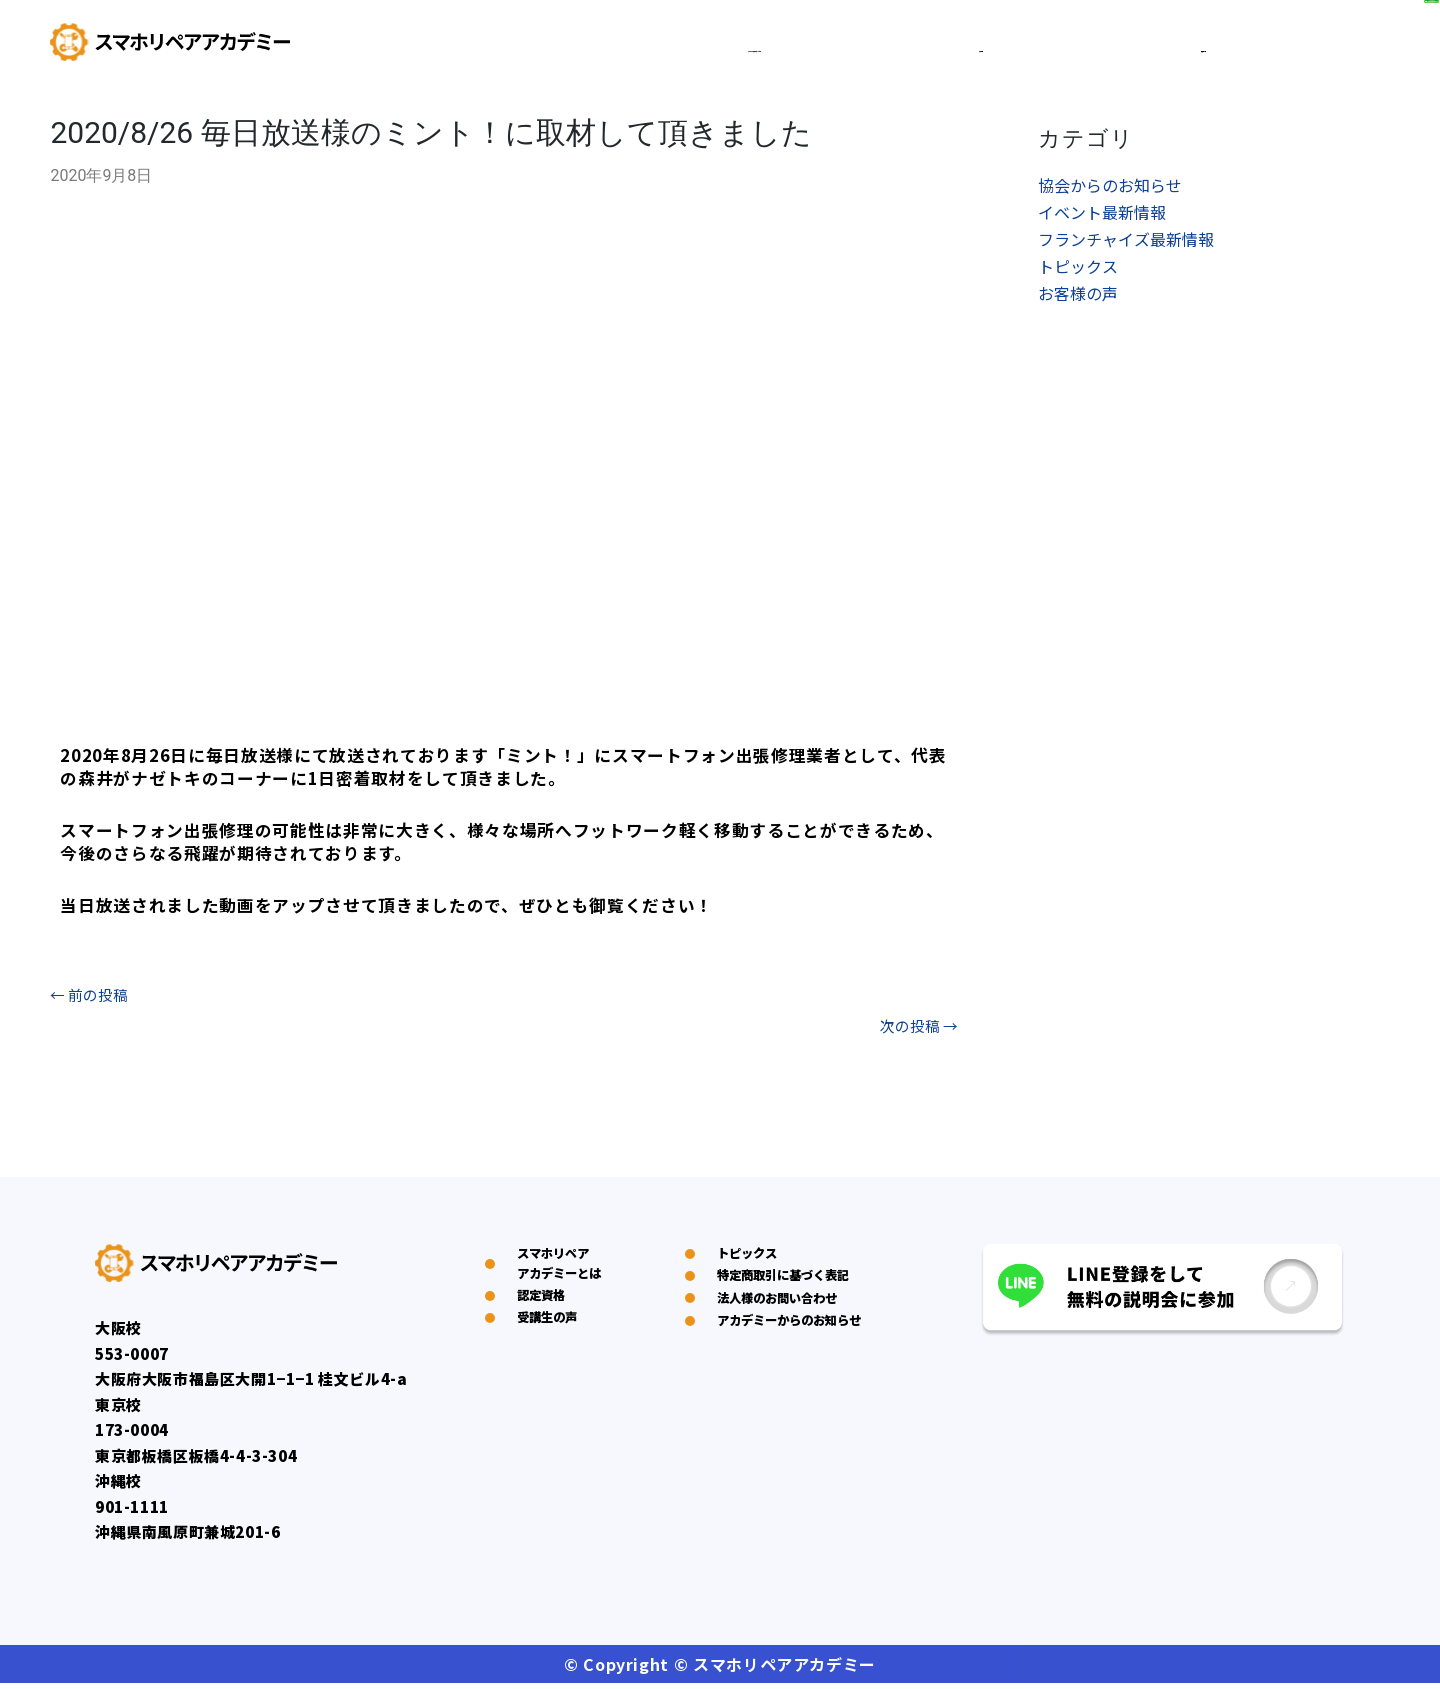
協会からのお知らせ (1110, 188)
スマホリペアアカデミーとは (846, 46)
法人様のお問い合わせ (785, 1378)
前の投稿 (92, 996)
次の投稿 (916, 1031)
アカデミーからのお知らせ (793, 1448)
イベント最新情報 (1102, 216)
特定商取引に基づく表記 (793, 1320)
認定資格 (1027, 46)
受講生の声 (1147, 46)
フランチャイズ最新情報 (1126, 244)
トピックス (1078, 272)
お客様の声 (1078, 300)
